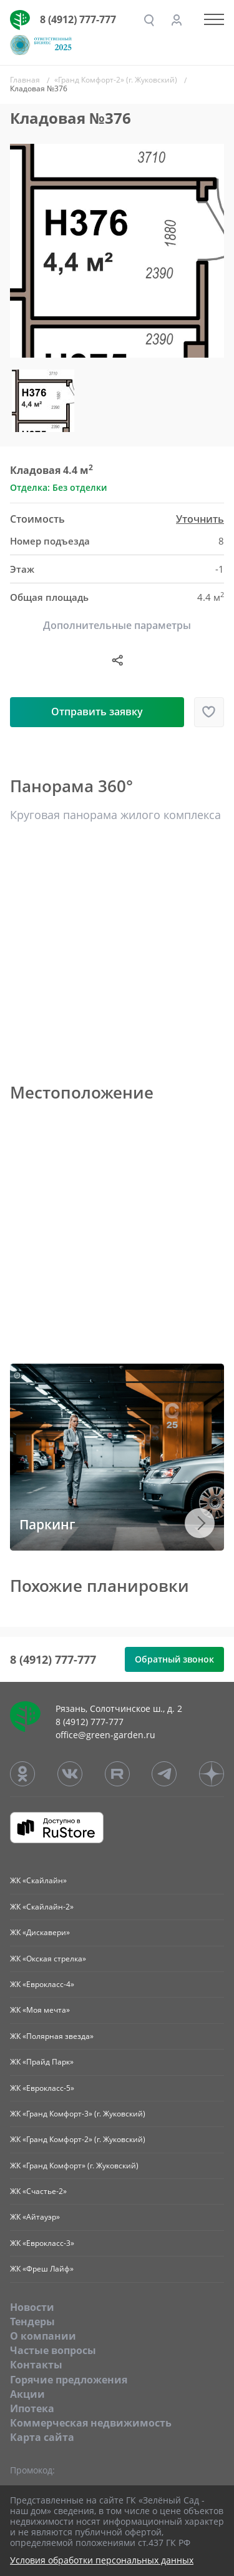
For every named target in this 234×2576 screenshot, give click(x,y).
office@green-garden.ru (105, 1735)
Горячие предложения (68, 2380)
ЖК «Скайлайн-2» (42, 1906)
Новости (32, 2307)
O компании (43, 2336)
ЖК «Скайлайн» (38, 1880)
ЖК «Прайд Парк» (42, 2061)
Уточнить (200, 519)
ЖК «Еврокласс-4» (42, 1984)
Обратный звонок (174, 1659)
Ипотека (32, 2408)
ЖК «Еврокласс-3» (42, 2243)
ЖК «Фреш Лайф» (42, 2268)
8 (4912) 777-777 (78, 19)
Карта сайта (42, 2437)
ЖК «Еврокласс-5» (42, 2088)
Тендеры (32, 2321)
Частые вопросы (53, 2350)
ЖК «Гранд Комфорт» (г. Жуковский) (74, 2165)
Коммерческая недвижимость (91, 2423)
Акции (27, 2394)
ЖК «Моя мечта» (40, 2010)
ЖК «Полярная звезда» (52, 2036)
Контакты (36, 2365)
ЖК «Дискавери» (40, 1932)
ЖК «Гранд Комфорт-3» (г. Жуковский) (77, 2113)
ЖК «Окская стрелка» (48, 1958)
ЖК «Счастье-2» (38, 2191)
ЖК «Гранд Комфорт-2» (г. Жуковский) (77, 2139)
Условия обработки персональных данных (101, 2560)
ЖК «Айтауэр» (35, 2216)
